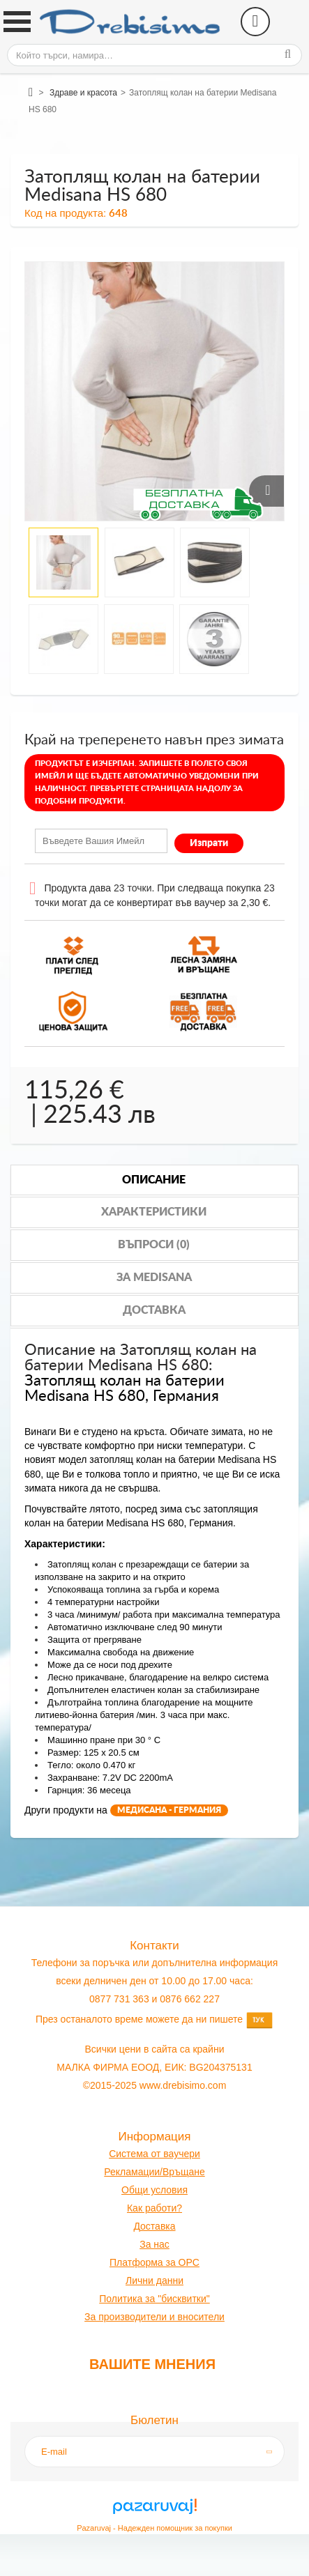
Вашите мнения (152, 2364)
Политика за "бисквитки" (154, 2298)
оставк (155, 2226)
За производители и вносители (154, 2316)
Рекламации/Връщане (154, 2171)
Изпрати (209, 843)
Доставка (154, 1310)
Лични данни (154, 2280)
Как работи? (154, 2208)
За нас (154, 2244)
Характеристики (153, 1212)
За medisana (154, 1277)
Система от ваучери (154, 2153)
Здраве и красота (83, 93)
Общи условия (154, 2189)
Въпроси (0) (154, 1244)
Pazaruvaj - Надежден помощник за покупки (154, 2528)
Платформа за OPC (154, 2262)
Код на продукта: (65, 213)
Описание (154, 1180)
